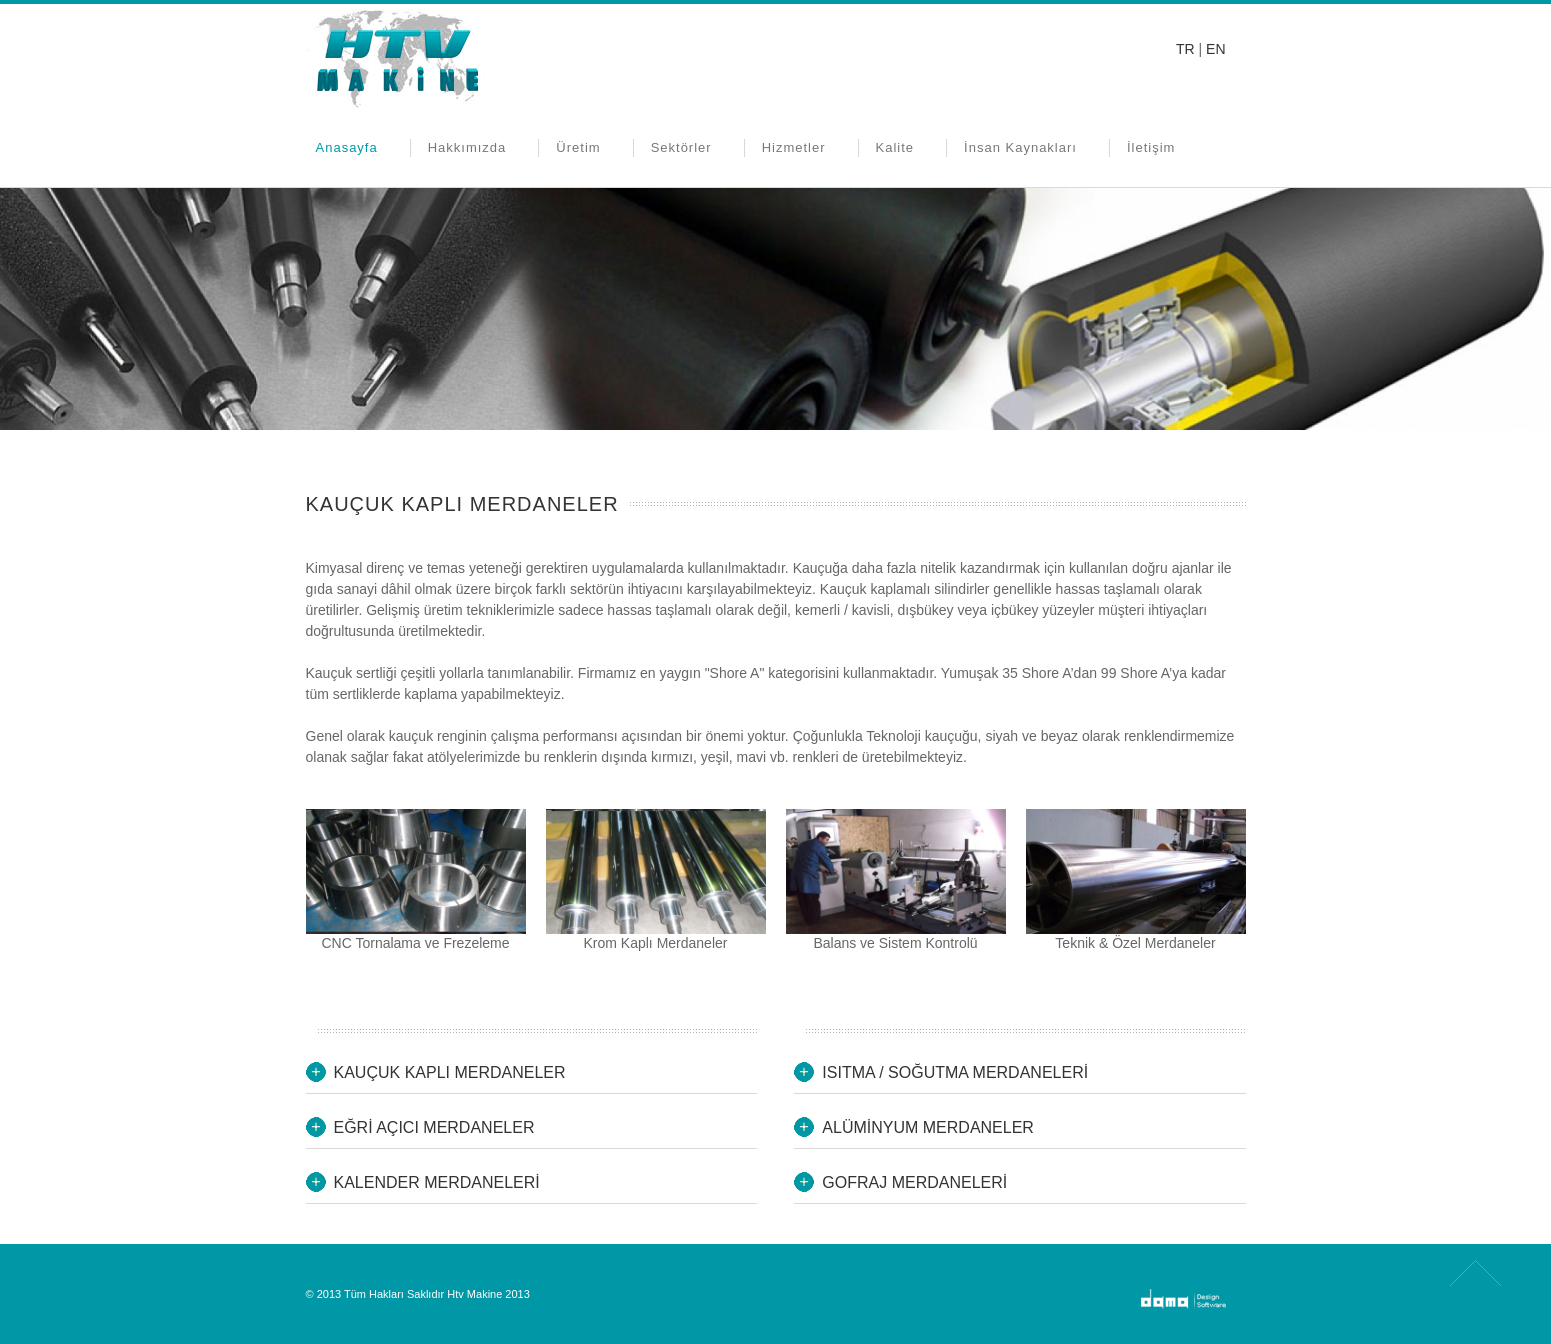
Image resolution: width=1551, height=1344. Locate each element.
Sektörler (681, 147)
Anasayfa (347, 147)
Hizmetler (794, 147)
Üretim (578, 147)
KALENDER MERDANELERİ (437, 1182)
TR (1185, 49)
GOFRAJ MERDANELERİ (914, 1182)
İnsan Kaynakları (1020, 147)
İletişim (1151, 147)
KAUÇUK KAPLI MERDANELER (450, 1072)
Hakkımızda (467, 147)
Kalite (895, 147)
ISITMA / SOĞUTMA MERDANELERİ (955, 1072)
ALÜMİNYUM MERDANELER (928, 1127)
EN (1215, 49)
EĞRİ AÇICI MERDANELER (434, 1127)
